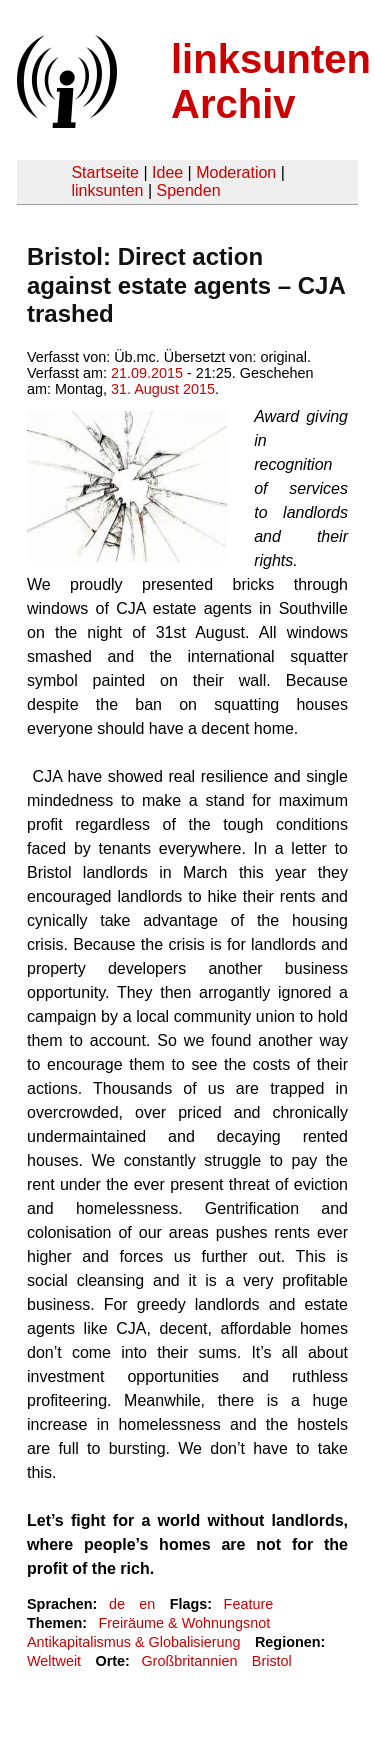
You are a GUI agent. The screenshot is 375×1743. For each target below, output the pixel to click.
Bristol (272, 1661)
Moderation (236, 172)
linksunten (107, 190)
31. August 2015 (163, 389)
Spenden (188, 190)
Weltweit (54, 1661)
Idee (167, 172)
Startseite (105, 172)
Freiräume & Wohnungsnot (184, 1623)
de (117, 1604)
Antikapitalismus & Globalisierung (134, 1642)
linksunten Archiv (271, 81)
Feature (249, 1604)
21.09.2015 (147, 373)
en (147, 1604)
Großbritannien (189, 1661)
